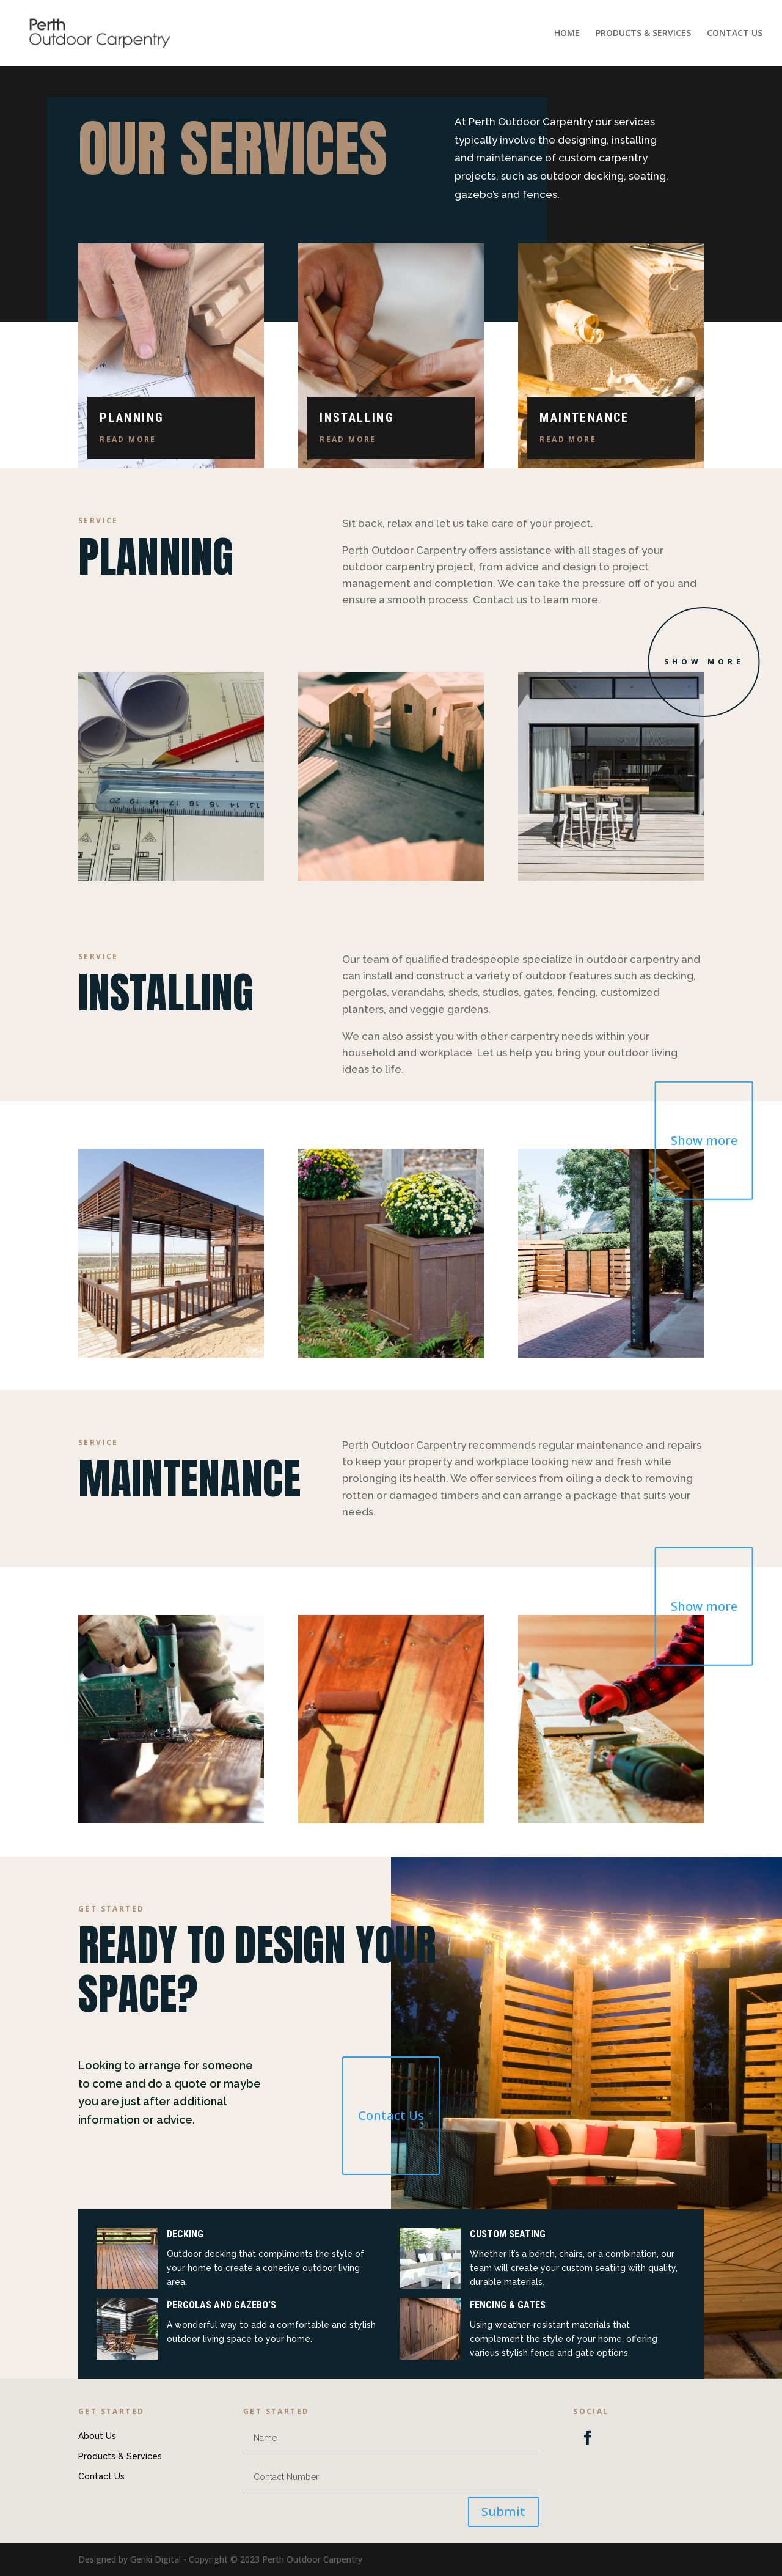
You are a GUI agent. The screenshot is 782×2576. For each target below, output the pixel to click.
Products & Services (120, 2456)
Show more (704, 662)
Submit (503, 2511)
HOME (567, 34)
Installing (357, 417)
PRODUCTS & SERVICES (643, 34)
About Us (97, 2436)
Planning (132, 417)
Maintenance (584, 417)
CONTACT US (734, 34)
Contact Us (391, 2115)
